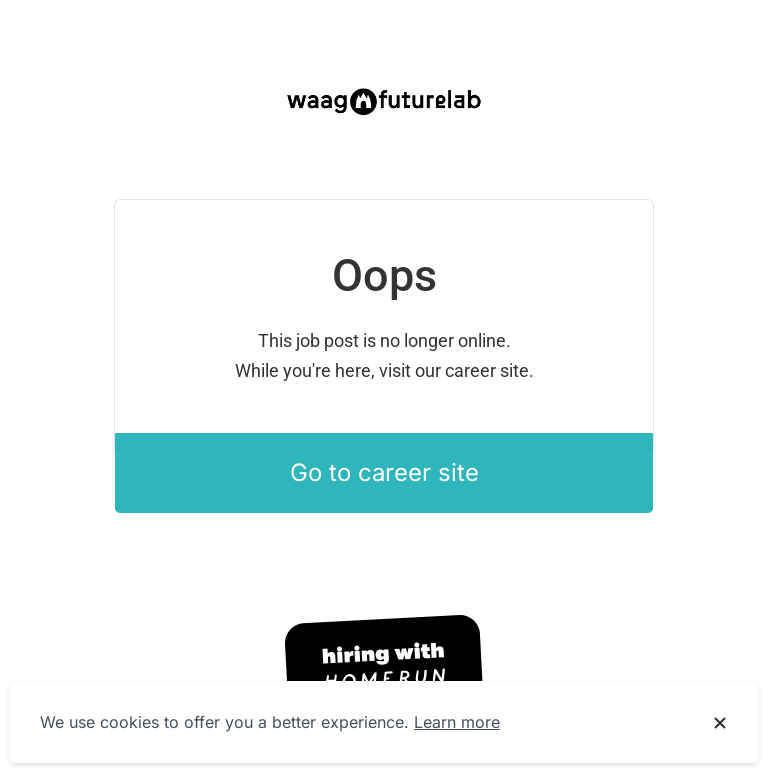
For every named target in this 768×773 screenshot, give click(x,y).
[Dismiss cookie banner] (720, 723)
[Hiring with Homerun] (384, 668)
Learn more (457, 722)
